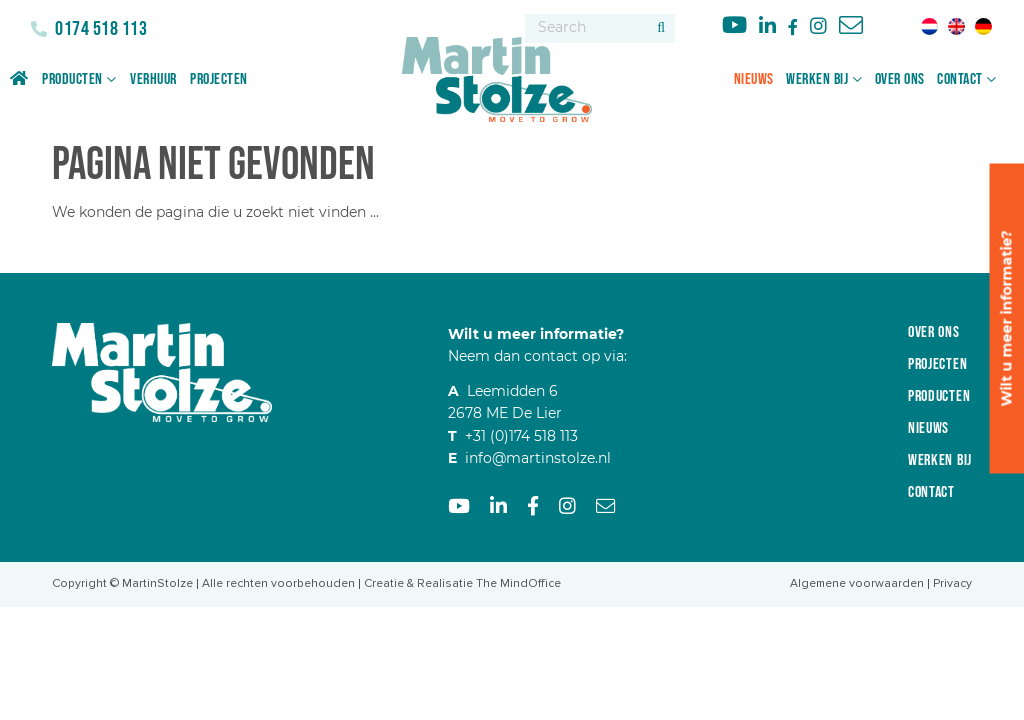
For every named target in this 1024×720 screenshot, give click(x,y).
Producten (72, 79)
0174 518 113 (100, 29)
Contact (960, 79)
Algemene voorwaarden (857, 583)
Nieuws (754, 79)
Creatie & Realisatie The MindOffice (462, 583)
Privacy (952, 583)
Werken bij (817, 79)
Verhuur (153, 79)
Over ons (900, 79)
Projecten (219, 79)
